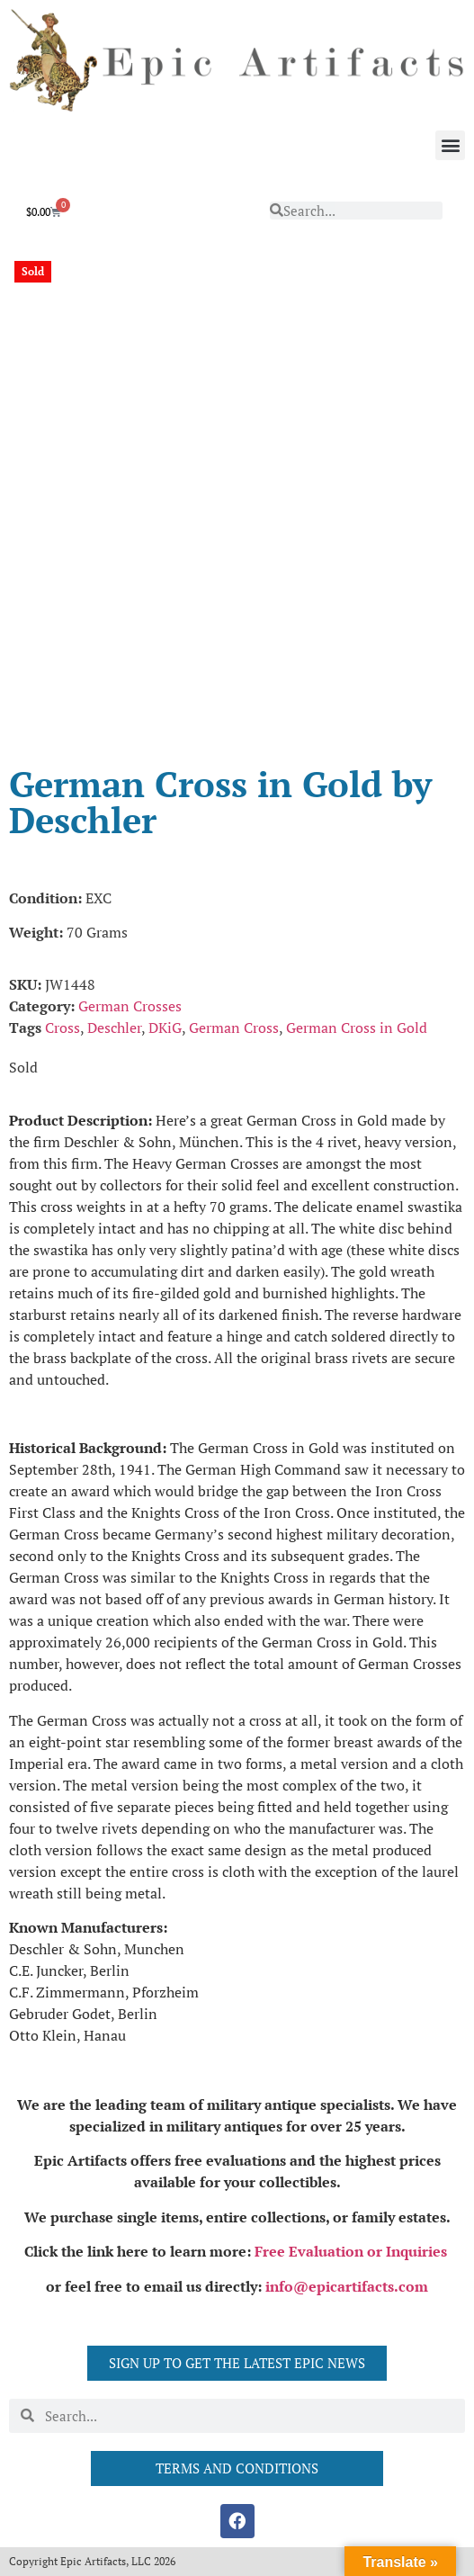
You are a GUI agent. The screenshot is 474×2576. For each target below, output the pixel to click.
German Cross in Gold (356, 1027)
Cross (62, 1027)
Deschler (114, 1027)
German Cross (234, 1027)
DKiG (165, 1027)
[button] (450, 145)
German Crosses (130, 1006)
